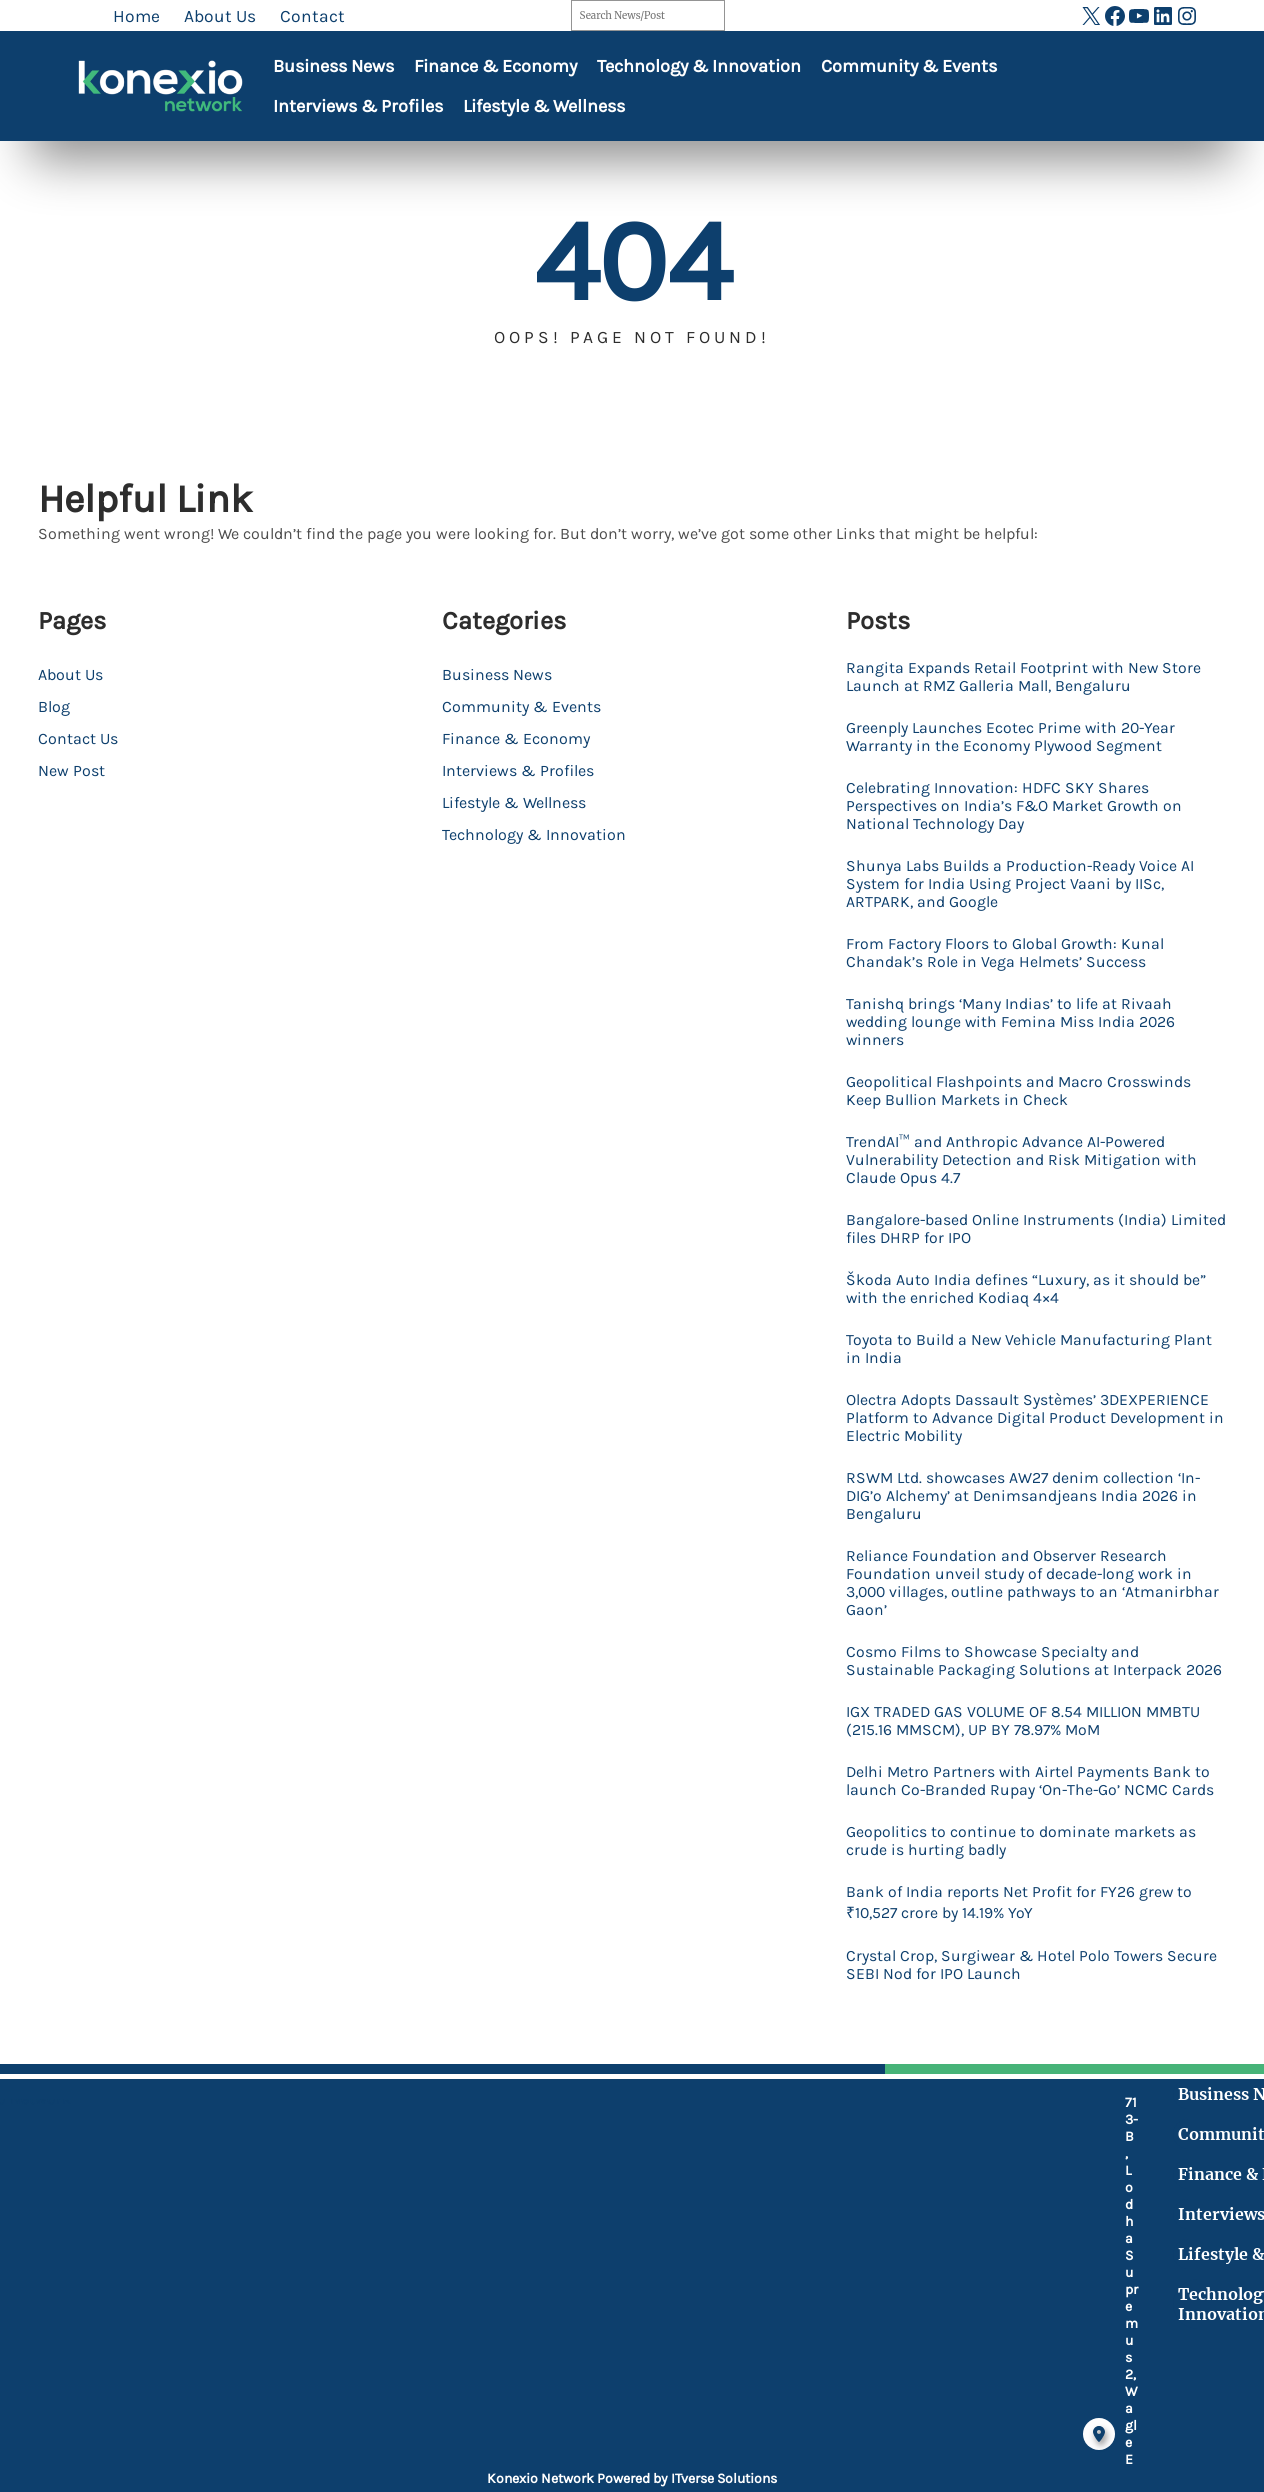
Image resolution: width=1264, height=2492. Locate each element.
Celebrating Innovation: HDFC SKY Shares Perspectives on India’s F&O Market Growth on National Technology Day (1032, 817)
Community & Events (909, 66)
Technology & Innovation (699, 66)
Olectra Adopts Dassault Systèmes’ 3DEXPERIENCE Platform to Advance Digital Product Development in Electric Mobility (1019, 1473)
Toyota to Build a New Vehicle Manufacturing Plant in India (1025, 1399)
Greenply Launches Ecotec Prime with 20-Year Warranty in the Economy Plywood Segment (1027, 743)
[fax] (485, 2352)
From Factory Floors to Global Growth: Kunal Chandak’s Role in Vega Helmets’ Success (1021, 975)
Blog (54, 706)
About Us (70, 674)
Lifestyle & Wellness (544, 106)
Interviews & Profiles (358, 106)
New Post (71, 770)
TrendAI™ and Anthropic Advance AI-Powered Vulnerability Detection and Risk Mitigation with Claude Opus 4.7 (1022, 1197)
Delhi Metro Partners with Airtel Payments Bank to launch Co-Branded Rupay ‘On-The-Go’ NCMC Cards (1032, 1893)
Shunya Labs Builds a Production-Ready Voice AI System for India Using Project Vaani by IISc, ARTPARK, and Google (1030, 901)
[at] (485, 2396)
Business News (333, 66)
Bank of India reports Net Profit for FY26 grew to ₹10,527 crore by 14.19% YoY (1036, 2032)
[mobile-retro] (485, 2299)
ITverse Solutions (724, 2478)
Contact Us (78, 738)
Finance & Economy (495, 66)
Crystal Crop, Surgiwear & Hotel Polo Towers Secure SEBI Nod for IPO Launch (1021, 2099)
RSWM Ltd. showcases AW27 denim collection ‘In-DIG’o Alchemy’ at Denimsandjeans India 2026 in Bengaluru (1028, 1557)
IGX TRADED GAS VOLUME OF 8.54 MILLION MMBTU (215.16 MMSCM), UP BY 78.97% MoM (1020, 1819)
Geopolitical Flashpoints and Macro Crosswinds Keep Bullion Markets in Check (1017, 1123)
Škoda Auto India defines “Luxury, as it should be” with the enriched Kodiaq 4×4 (1030, 1335)
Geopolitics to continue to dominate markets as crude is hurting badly (1027, 1967)
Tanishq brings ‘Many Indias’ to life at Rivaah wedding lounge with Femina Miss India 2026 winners (1027, 1049)
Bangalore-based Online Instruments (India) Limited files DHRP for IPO (1023, 1271)
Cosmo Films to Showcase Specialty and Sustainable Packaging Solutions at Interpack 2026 (1032, 1745)
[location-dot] (485, 2247)
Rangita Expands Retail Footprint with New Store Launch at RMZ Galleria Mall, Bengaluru (1028, 679)
